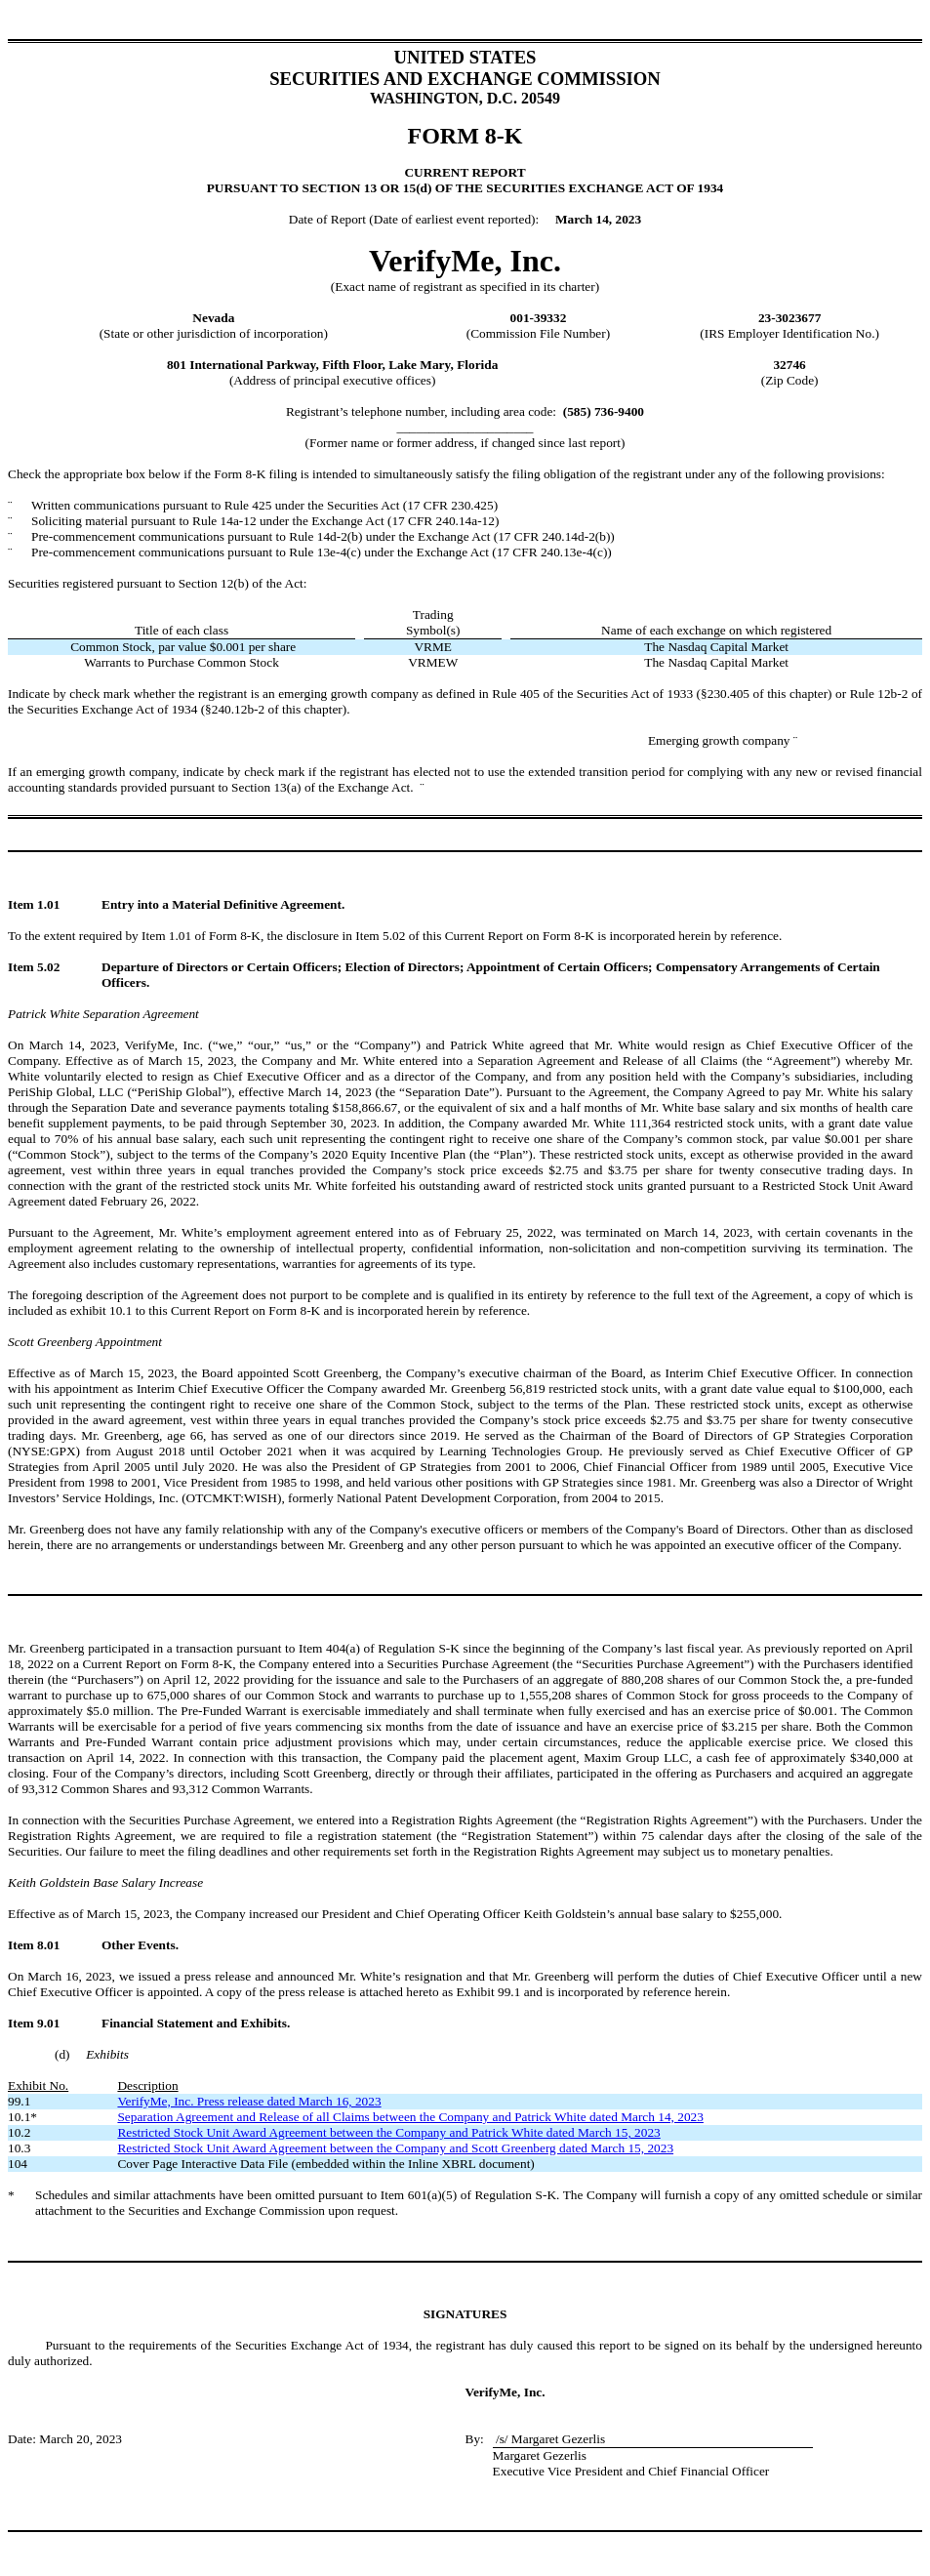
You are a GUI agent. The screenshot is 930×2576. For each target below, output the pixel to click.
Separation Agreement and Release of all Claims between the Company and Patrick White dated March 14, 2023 (410, 2116)
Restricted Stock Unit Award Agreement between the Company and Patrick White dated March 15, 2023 (388, 2132)
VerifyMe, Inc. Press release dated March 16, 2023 (249, 2101)
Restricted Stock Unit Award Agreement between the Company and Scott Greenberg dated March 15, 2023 (395, 2148)
